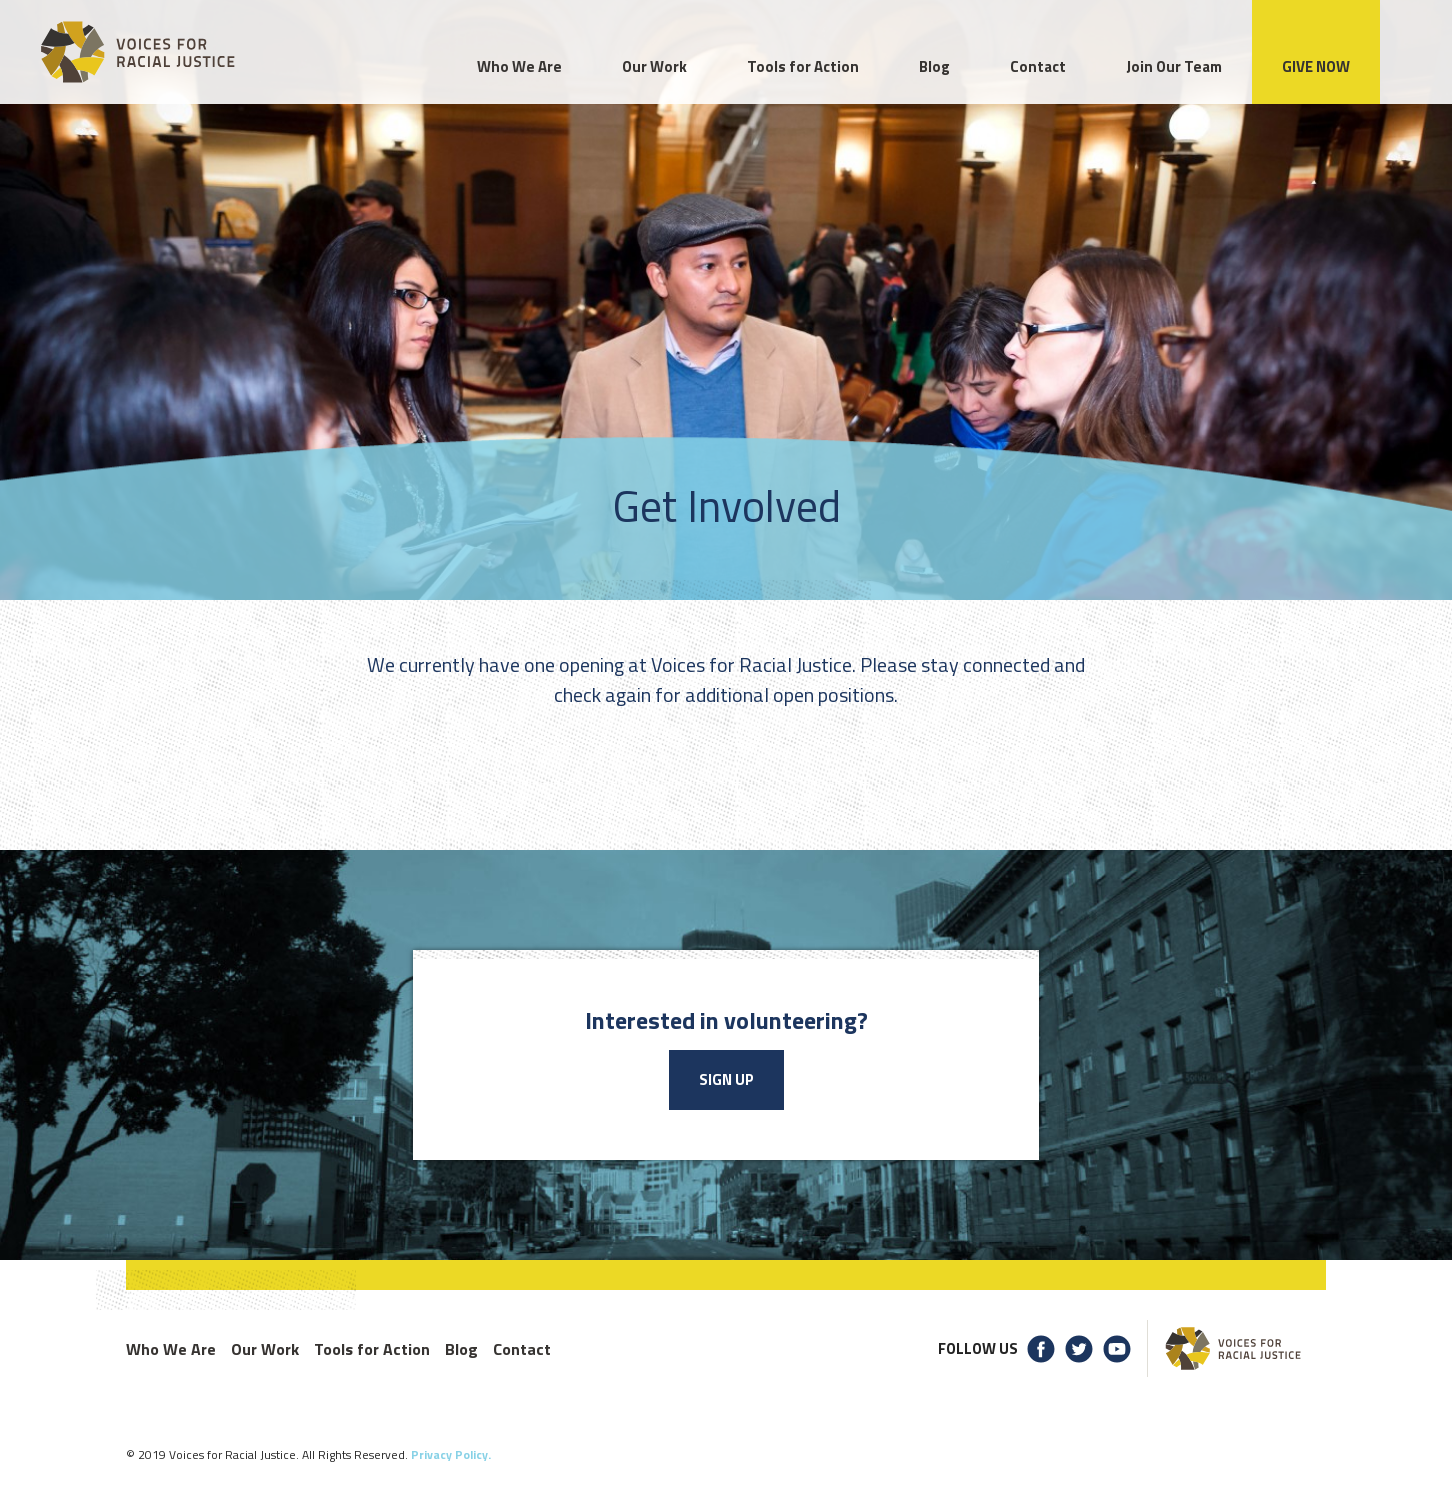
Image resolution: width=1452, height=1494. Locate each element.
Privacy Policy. (451, 1454)
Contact (522, 1349)
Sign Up (726, 1079)
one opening (574, 664)
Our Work (265, 1349)
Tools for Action (372, 1349)
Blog (461, 1349)
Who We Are (171, 1349)
